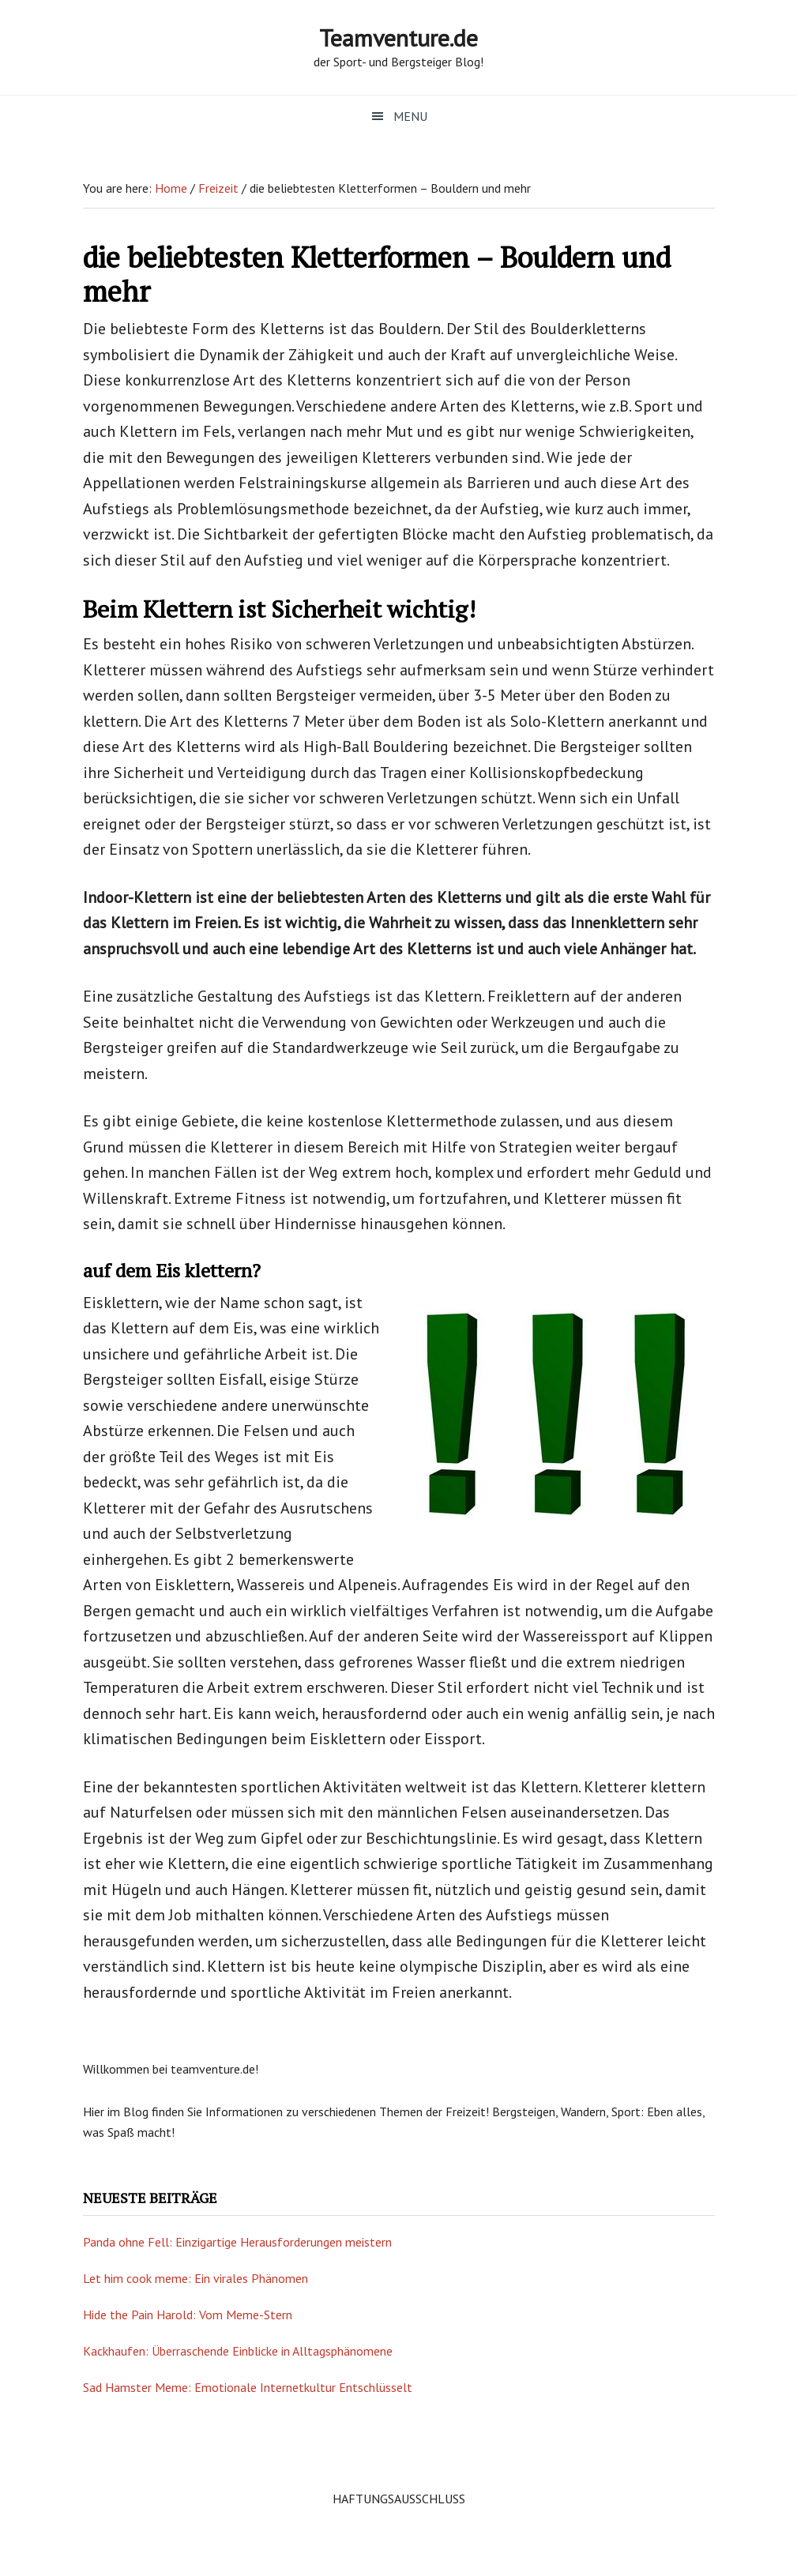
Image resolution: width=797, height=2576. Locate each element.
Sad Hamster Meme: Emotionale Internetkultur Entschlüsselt (247, 2387)
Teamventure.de (398, 37)
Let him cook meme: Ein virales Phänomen (195, 2278)
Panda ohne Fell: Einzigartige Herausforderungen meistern (237, 2242)
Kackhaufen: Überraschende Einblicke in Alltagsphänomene (238, 2351)
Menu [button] (410, 116)
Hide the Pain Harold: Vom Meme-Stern (187, 2314)
